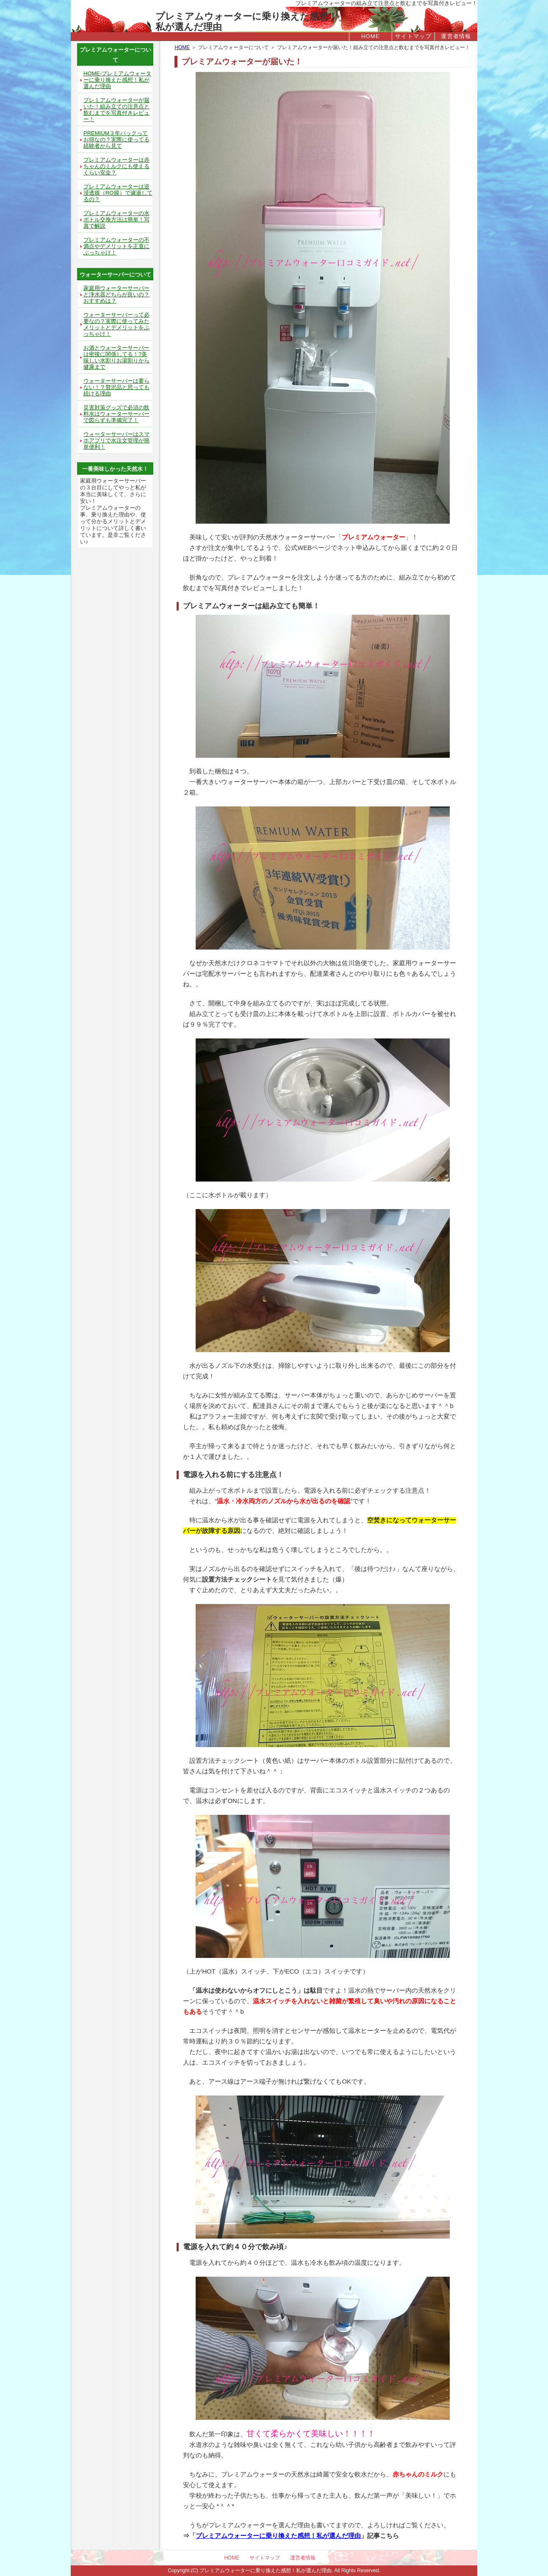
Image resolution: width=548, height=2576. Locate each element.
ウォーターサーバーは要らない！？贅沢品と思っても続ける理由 (116, 387)
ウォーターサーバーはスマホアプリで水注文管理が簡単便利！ (116, 440)
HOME (370, 36)
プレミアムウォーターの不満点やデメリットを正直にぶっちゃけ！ (116, 246)
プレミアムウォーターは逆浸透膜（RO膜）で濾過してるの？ (117, 192)
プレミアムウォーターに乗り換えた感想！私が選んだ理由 (246, 16)
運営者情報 (456, 36)
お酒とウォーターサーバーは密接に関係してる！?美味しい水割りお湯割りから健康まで (116, 357)
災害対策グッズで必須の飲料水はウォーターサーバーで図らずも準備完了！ (116, 413)
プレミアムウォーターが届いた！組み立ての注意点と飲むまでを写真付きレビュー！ (116, 109)
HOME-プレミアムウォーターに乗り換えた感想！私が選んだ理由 (117, 79)
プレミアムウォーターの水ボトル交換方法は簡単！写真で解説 (116, 219)
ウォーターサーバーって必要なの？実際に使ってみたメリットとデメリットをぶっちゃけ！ (116, 324)
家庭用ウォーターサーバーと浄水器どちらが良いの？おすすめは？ (116, 294)
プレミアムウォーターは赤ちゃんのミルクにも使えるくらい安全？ (116, 166)
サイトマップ (413, 36)
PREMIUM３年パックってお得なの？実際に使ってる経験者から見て (116, 139)
